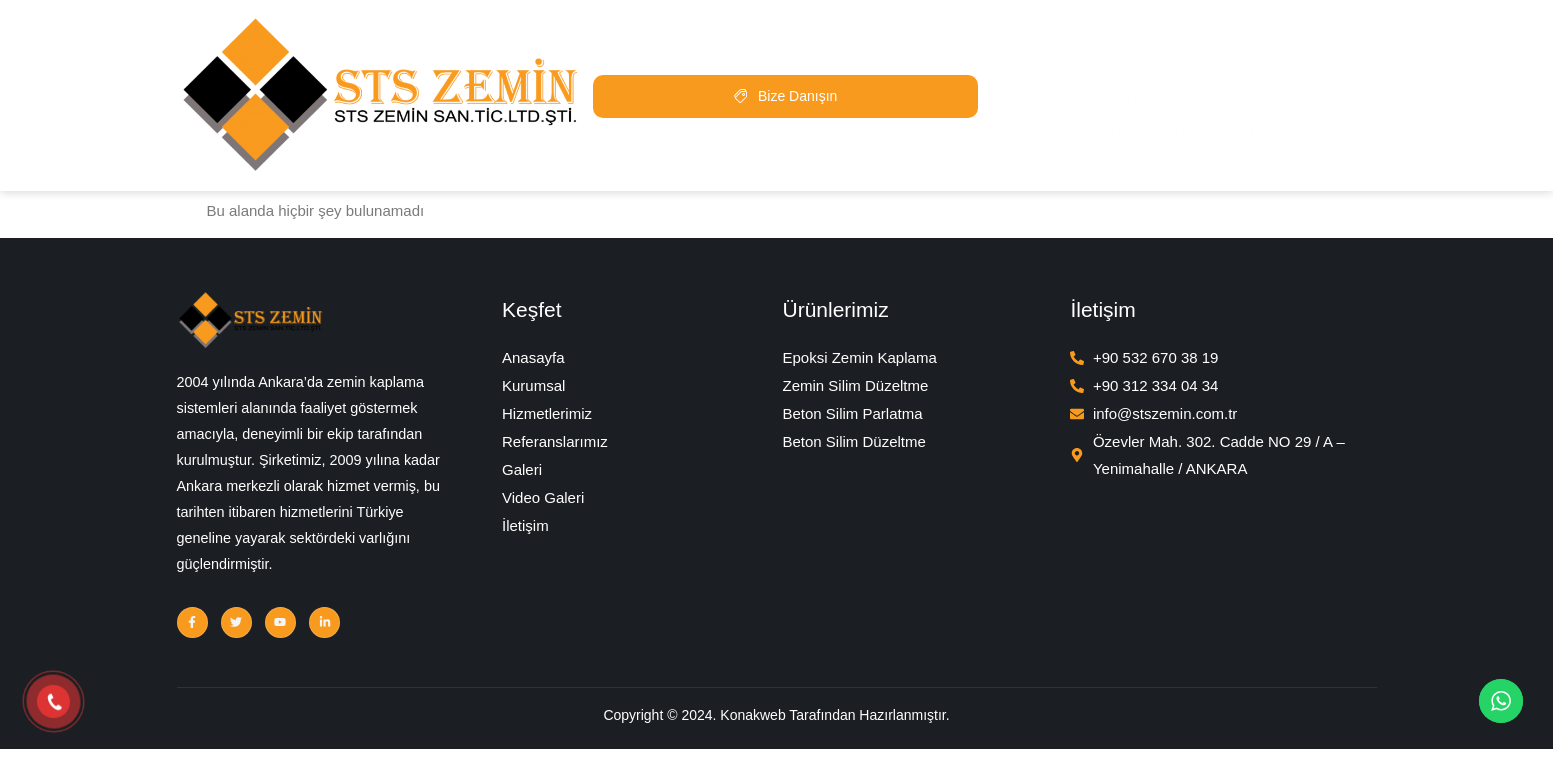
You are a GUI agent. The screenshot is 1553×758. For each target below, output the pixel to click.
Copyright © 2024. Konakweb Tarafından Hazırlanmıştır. (776, 729)
